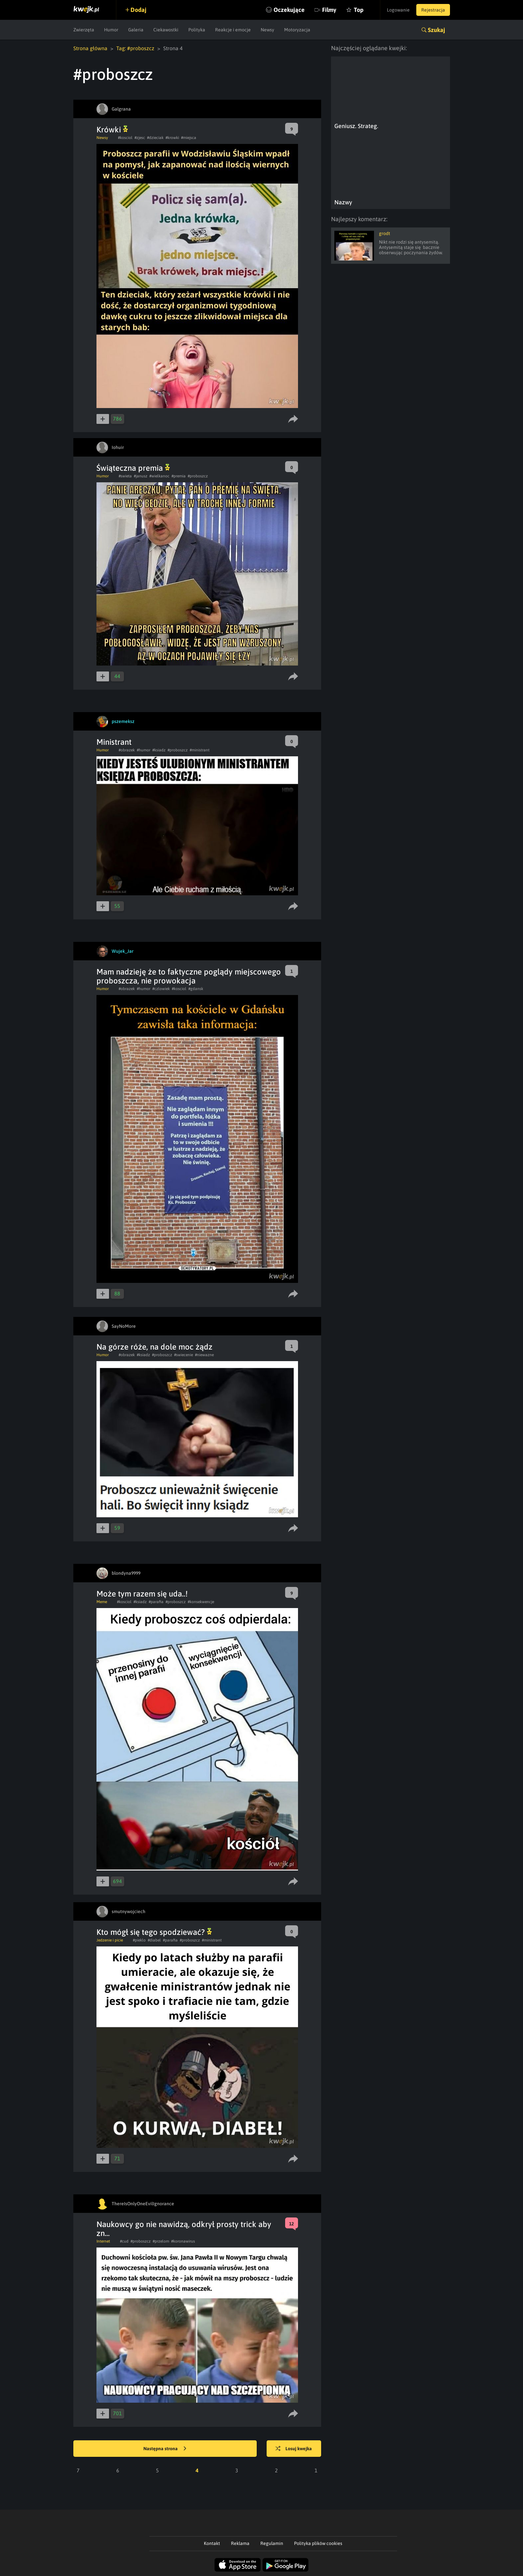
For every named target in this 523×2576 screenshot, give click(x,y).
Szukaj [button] (436, 29)
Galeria (135, 29)
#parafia (156, 1601)
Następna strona (164, 2449)
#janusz (140, 476)
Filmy (329, 9)
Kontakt (212, 2543)
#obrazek (127, 750)
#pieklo (139, 1940)
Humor (111, 29)
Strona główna (90, 48)
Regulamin (271, 2543)
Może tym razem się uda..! (142, 1593)
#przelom (161, 2241)
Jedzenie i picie (109, 1940)
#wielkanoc (159, 476)
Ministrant (113, 742)
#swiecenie (183, 1355)
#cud (124, 2241)
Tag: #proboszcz (135, 48)
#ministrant (199, 750)
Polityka (196, 29)
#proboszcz (198, 476)
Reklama (240, 2543)
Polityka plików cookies (318, 2543)
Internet (103, 2241)
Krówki (112, 129)
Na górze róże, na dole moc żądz (154, 1346)
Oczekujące (289, 9)
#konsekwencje (201, 1601)
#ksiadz (159, 750)
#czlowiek (161, 988)
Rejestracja (433, 10)
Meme (101, 1601)
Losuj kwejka (294, 2449)
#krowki (172, 137)
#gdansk (195, 988)
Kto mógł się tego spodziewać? (154, 1932)
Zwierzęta (83, 29)
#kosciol (125, 137)
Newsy (267, 29)
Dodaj (138, 9)
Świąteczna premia (133, 468)
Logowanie (398, 10)
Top (358, 9)
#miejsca (188, 137)
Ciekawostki (165, 29)
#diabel (154, 1940)
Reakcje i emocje (233, 29)
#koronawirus (183, 2241)
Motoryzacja (297, 29)
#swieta (125, 476)
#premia (178, 476)
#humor (143, 750)
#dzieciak (155, 137)
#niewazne (204, 1355)
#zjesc (139, 137)
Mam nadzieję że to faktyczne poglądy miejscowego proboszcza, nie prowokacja (188, 976)
